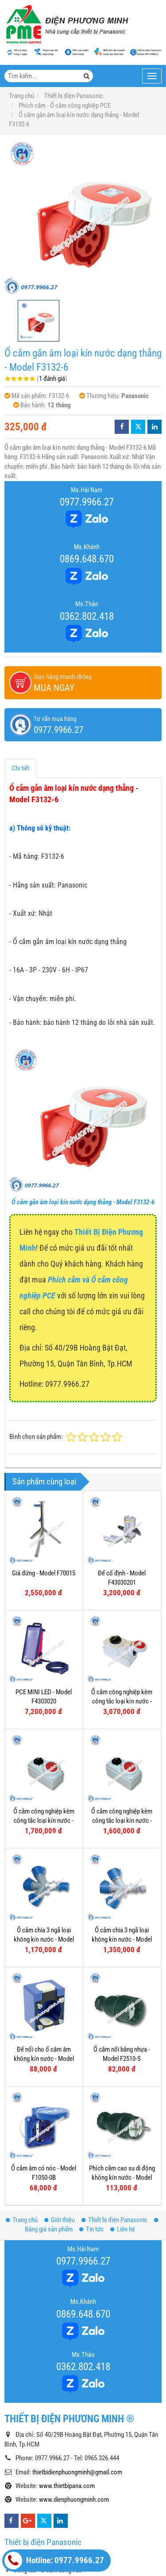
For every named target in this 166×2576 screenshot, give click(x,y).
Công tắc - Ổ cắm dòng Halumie (53, 2498)
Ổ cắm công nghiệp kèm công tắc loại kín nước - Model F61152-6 (43, 1820)
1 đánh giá (52, 379)
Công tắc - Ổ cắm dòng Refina (51, 2513)
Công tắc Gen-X (33, 2527)
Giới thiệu (59, 2133)
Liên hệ (122, 2142)
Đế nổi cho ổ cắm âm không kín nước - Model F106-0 (44, 2058)
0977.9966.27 (87, 502)
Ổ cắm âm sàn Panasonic (45, 2542)
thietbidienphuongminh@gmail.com (77, 2385)
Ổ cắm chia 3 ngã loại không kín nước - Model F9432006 (122, 1939)
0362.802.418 (87, 616)
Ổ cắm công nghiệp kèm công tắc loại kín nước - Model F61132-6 (121, 1820)
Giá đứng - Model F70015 (43, 1573)
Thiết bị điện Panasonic (114, 2133)
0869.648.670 (87, 559)
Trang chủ (22, 2133)
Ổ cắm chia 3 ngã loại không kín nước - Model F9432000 (44, 1939)
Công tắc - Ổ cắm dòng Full (47, 2483)
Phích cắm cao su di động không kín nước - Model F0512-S (122, 2090)
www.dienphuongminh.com (74, 2413)
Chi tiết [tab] (20, 768)
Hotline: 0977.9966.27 (54, 2560)
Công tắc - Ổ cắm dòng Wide (49, 2469)
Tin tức (91, 2142)
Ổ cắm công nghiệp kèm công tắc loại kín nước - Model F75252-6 (121, 1701)
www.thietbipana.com (67, 2399)
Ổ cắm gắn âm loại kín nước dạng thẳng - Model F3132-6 (83, 1202)
